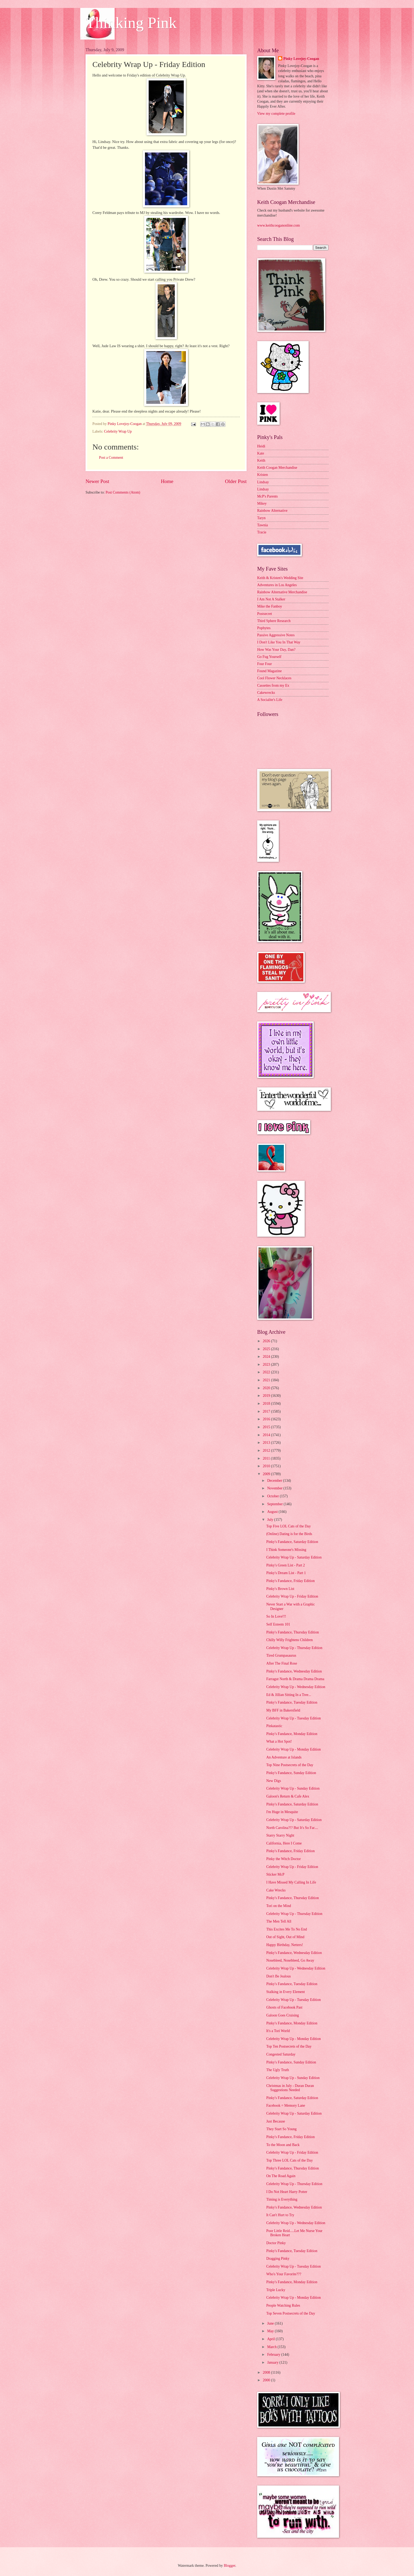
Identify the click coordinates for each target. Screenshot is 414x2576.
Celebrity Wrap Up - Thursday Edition (294, 1648)
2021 (267, 1380)
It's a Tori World (278, 2031)
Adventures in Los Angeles (277, 585)
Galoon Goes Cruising (282, 2015)
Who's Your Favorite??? (283, 2274)
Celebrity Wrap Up (118, 431)
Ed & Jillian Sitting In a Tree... (288, 1695)
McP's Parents (267, 496)
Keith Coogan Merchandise (277, 468)
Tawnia (262, 525)
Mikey (262, 503)
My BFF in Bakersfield (283, 1710)
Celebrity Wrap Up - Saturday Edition (294, 1557)
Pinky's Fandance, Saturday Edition (292, 1542)
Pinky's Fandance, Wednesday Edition (294, 1671)
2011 (267, 1458)
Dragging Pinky (277, 2258)
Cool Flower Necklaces (274, 678)
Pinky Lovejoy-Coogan (301, 59)
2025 (267, 1349)
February (274, 2355)
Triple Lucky (275, 2290)
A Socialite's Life (269, 700)
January (273, 2362)
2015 (267, 1427)
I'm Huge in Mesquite (282, 1812)
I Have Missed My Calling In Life (291, 1882)
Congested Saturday (280, 2054)
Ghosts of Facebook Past (284, 2007)
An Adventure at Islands (284, 1757)
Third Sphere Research (273, 621)
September (275, 1504)
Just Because (275, 2121)
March (272, 2347)
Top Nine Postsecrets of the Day (289, 1765)
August (273, 1512)
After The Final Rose (281, 1663)
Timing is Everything (281, 2199)
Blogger (229, 2566)
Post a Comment (111, 458)
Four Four (264, 664)
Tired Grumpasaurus (281, 1655)
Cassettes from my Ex (273, 685)
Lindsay (263, 482)
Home (167, 481)
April (271, 2339)
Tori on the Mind (278, 1906)
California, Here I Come (284, 1843)
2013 (267, 1443)
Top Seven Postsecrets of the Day (290, 2313)
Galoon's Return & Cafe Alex (287, 1796)
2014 (267, 1435)
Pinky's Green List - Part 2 (285, 1565)
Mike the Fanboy (269, 606)
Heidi (261, 446)
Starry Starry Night (280, 1835)
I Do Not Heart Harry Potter (286, 2192)
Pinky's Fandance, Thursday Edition (292, 1632)
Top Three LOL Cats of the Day (289, 2160)
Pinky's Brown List (280, 1589)
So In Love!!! (276, 1616)
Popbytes (264, 628)
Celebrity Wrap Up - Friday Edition (292, 1596)
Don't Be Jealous (278, 1976)
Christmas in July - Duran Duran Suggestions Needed (290, 2088)
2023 (267, 1364)
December (275, 1481)
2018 (267, 1404)
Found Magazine (269, 671)
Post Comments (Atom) (123, 492)
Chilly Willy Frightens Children (289, 1640)
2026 (267, 1341)
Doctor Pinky (276, 2243)
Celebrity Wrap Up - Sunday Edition (292, 1788)
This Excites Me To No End (286, 1929)
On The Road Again (280, 2176)
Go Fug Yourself (269, 657)
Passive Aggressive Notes (276, 635)
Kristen (262, 475)
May (271, 2331)
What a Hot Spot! (279, 1741)
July (270, 1520)
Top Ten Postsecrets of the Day (288, 2046)
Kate (260, 453)
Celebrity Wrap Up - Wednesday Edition (295, 1687)
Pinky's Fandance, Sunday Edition (291, 1773)
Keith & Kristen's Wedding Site (280, 578)
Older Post (236, 481)
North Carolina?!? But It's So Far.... (292, 1828)
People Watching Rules (283, 2305)
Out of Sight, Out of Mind (285, 1937)
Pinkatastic (274, 1726)
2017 (267, 1411)
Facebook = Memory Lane (285, 2105)
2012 (267, 1450)
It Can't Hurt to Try (280, 2215)
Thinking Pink (131, 22)
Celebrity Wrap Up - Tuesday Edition (293, 1718)
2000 (267, 2380)
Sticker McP (275, 1874)
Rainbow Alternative (272, 511)
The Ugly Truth (277, 2070)
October (273, 1496)
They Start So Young (281, 2129)
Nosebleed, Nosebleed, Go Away (290, 1960)
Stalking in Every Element (285, 1992)
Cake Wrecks (275, 1890)
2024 (267, 1357)
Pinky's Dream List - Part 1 (286, 1573)
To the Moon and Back (282, 2145)
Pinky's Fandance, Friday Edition (290, 1581)
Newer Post (97, 481)
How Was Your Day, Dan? (276, 650)
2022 (267, 1372)
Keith (261, 460)
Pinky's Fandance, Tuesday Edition (291, 1702)
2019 (267, 1396)
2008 (267, 2372)
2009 (267, 1474)
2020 (267, 1388)
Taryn (261, 518)
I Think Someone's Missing (286, 1550)
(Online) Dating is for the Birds (289, 1534)
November (275, 1488)
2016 (267, 1419)
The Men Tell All (278, 1921)
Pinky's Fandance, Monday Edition (291, 1734)
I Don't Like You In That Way (278, 642)
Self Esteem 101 (278, 1624)
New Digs (273, 1781)
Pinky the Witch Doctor (283, 1859)
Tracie (261, 532)
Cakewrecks (266, 693)
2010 (267, 1466)
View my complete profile (276, 114)
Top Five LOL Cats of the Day (288, 1526)
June (271, 2323)
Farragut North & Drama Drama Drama (295, 1679)
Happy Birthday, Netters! (284, 1945)
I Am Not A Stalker (271, 599)
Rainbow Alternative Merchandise (282, 592)
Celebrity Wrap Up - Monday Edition (293, 1749)
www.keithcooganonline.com (278, 225)
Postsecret (264, 614)
